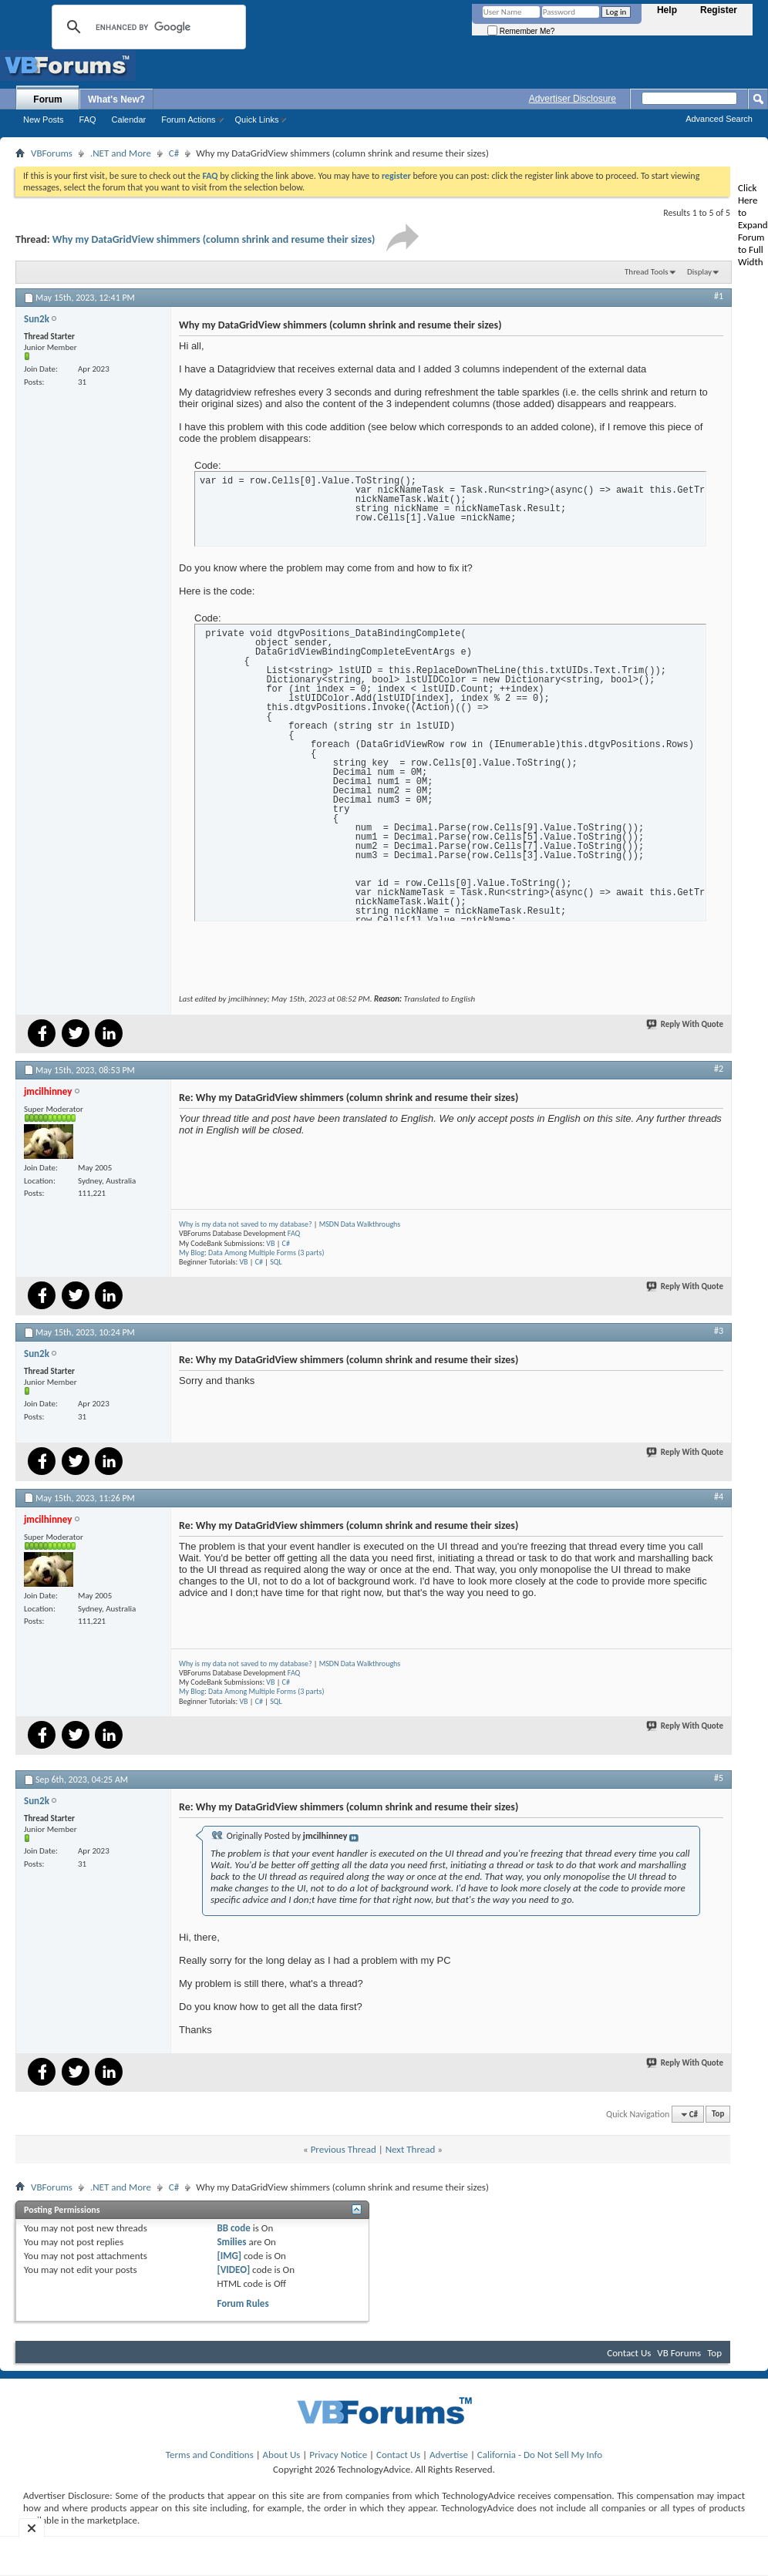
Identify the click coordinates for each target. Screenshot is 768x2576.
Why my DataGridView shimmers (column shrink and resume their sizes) (214, 239)
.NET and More (120, 153)
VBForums (51, 153)
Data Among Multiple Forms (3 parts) (266, 1253)
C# (174, 153)
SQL (276, 1262)
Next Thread (411, 2149)
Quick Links (257, 119)
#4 (718, 1496)
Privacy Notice (338, 2454)
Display (699, 272)
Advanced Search (719, 118)
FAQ (87, 119)
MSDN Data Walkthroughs (360, 1224)
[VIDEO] (233, 2269)
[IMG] (229, 2255)
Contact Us (629, 2353)
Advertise (448, 2454)
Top (718, 2115)
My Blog (191, 1253)
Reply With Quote (685, 1024)
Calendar (129, 119)
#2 (718, 1068)
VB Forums (679, 2353)
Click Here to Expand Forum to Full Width (753, 225)
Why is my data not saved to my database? (245, 1224)
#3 (718, 1330)
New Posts (43, 119)
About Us (282, 2454)
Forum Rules (242, 2303)
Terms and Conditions (210, 2454)
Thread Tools (647, 272)
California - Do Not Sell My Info (539, 2454)
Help (667, 10)
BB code (233, 2228)
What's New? (116, 99)
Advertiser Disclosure (572, 98)
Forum (47, 99)
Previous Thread (343, 2149)
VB (270, 1243)
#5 (718, 1778)
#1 (718, 296)
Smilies (231, 2242)
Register (718, 10)
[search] (146, 27)
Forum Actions (188, 119)
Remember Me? (520, 31)
